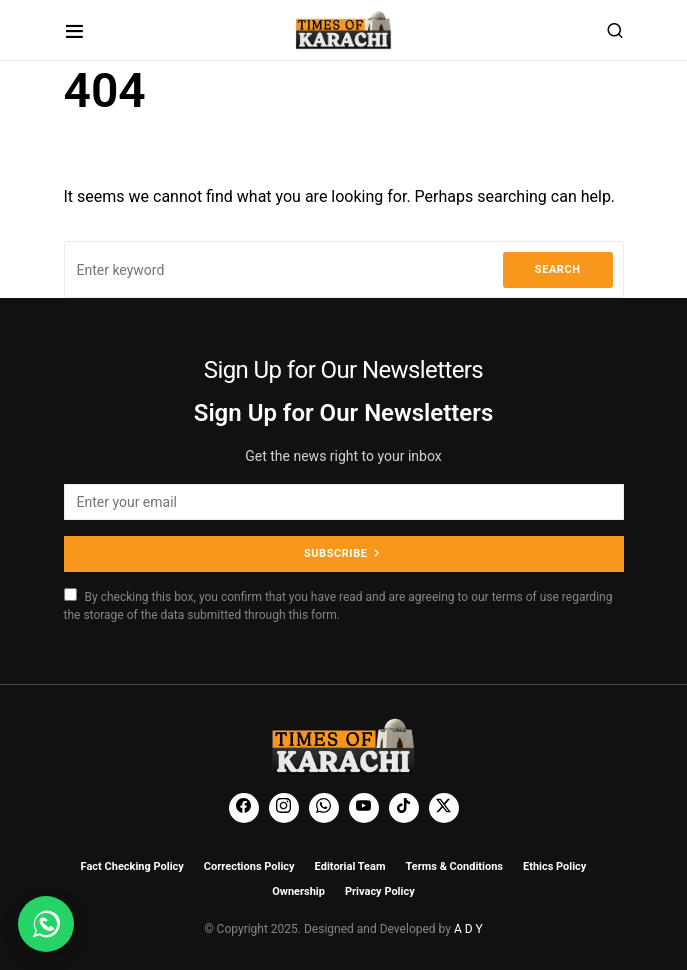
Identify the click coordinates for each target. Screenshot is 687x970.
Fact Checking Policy (132, 866)
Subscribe (335, 553)
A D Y (468, 929)
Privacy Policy (380, 891)
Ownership (298, 891)
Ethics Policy (554, 866)
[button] (74, 30)
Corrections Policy (249, 866)
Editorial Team (350, 866)
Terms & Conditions (454, 866)
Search (558, 269)
